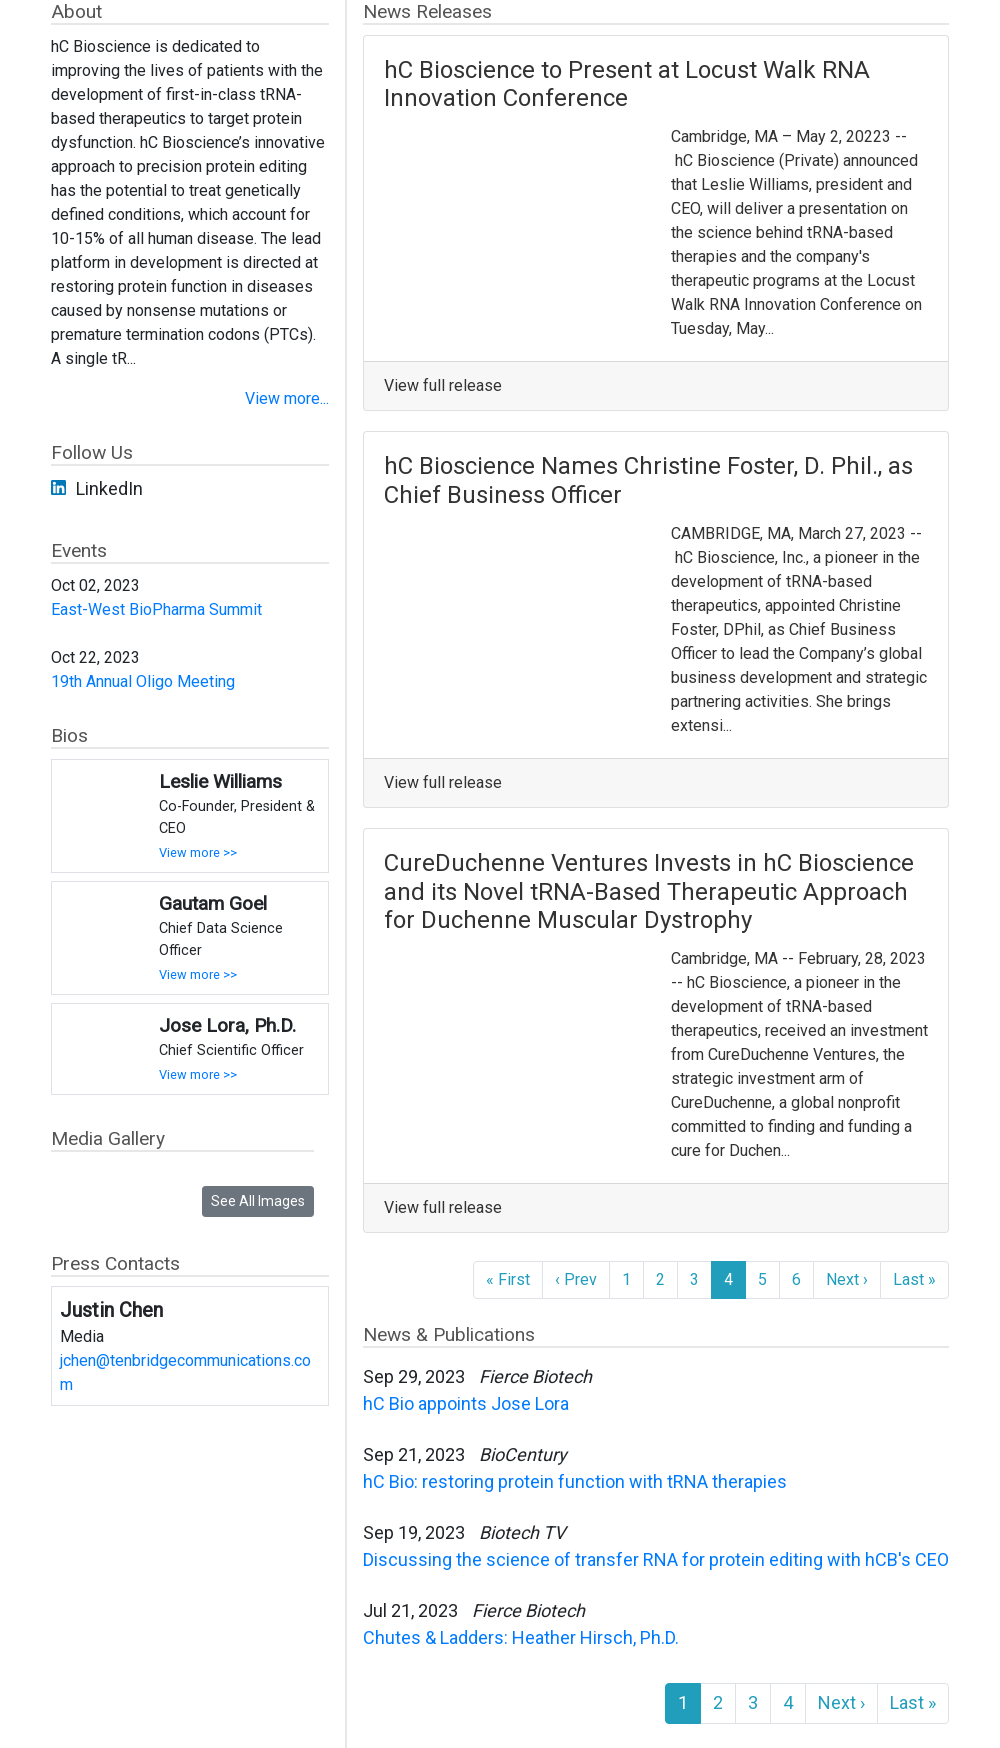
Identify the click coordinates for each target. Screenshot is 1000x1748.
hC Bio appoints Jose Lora (466, 1403)
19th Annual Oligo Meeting (143, 681)
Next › (847, 1279)
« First (508, 1279)
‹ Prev (576, 1279)
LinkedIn (109, 488)
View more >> (198, 852)
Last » (914, 1279)
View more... (287, 398)
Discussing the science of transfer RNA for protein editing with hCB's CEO (656, 1559)
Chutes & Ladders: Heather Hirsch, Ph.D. (521, 1637)
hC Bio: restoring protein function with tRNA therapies (575, 1481)
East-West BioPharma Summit (156, 609)
